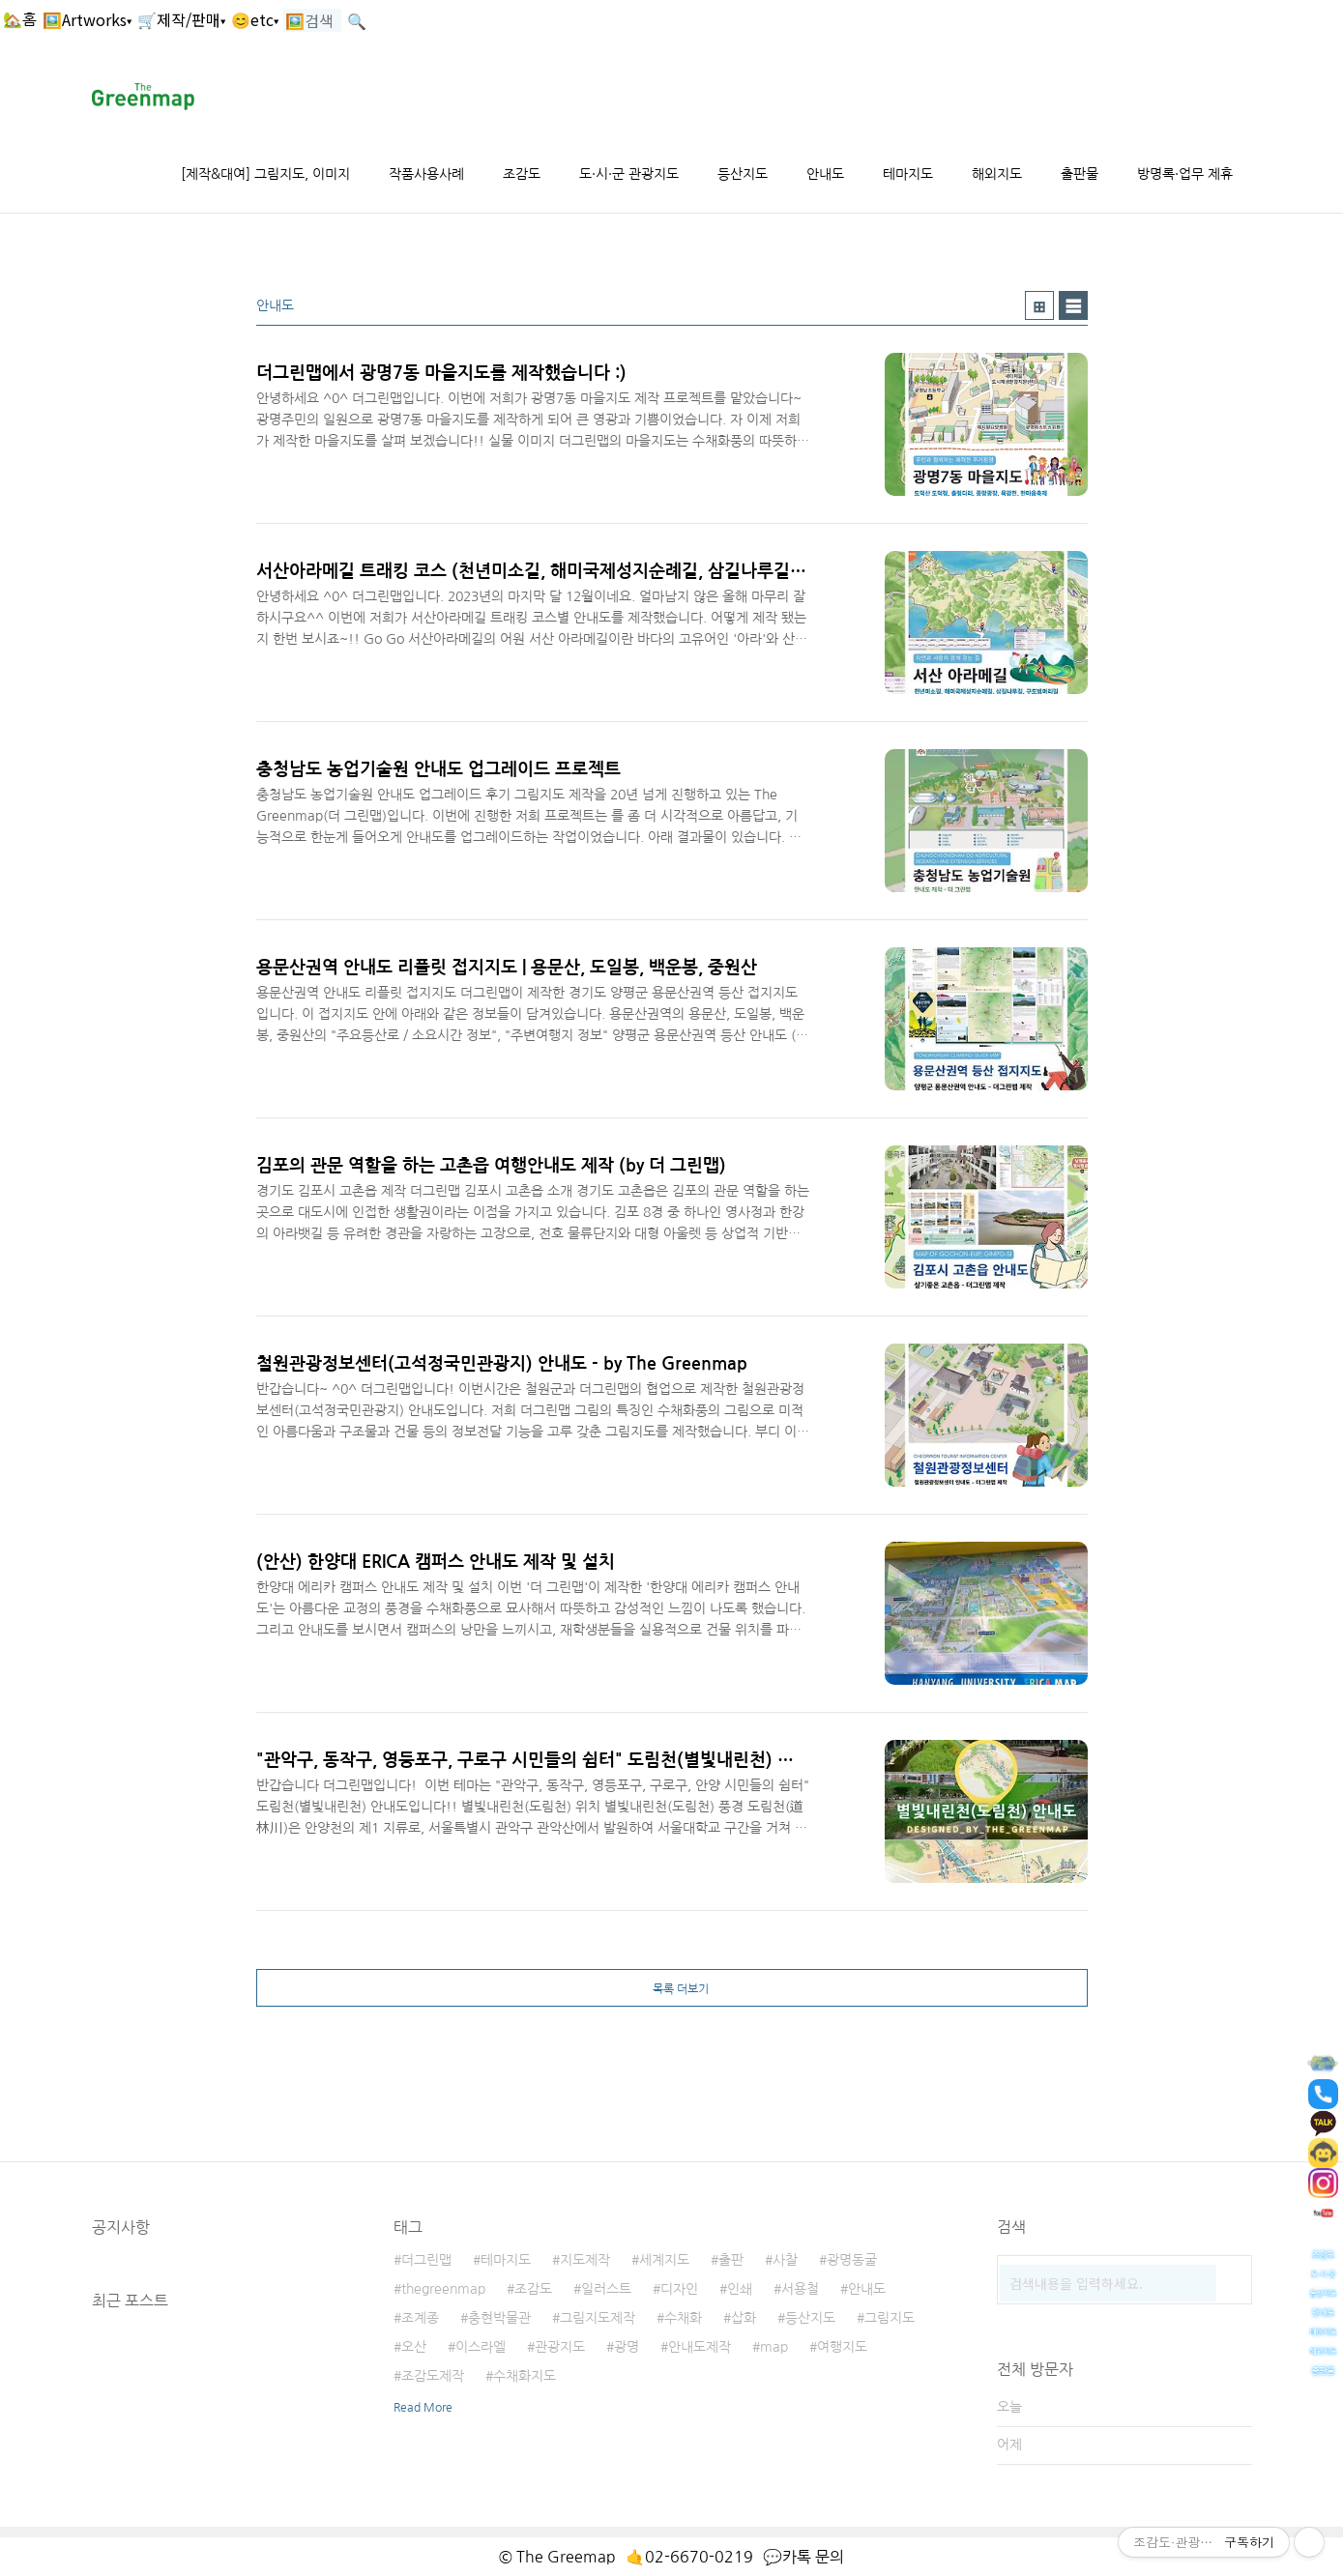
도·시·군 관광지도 (629, 174)
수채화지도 (524, 2376)
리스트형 (1073, 305)
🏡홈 (20, 19)
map (774, 2347)
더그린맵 (426, 2260)
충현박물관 (499, 2318)
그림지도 (889, 2318)
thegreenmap (443, 2289)
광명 (626, 2347)
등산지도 (742, 174)
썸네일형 (1039, 305)
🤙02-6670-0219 (689, 2556)
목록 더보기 (681, 1989)
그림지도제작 (597, 2318)
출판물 (1079, 174)
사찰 (785, 2260)
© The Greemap (557, 2556)
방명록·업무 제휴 (1185, 174)
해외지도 (997, 174)
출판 (731, 2260)
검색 (1232, 2274)
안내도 (825, 174)
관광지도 (560, 2347)
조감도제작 (432, 2376)
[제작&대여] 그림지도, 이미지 (265, 174)
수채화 (683, 2318)
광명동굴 (852, 2260)
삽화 (743, 2318)
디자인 (679, 2289)
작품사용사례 (426, 174)
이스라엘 (480, 2347)
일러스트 (606, 2289)
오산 (413, 2347)
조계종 (420, 2318)
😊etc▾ (254, 19)
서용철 (800, 2289)
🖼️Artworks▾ (87, 19)
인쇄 (739, 2289)
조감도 (521, 174)
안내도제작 (699, 2347)
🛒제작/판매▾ (181, 19)
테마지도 (908, 174)
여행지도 (842, 2347)
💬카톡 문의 (803, 2556)
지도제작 (585, 2260)
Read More (423, 2408)
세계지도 (664, 2260)
